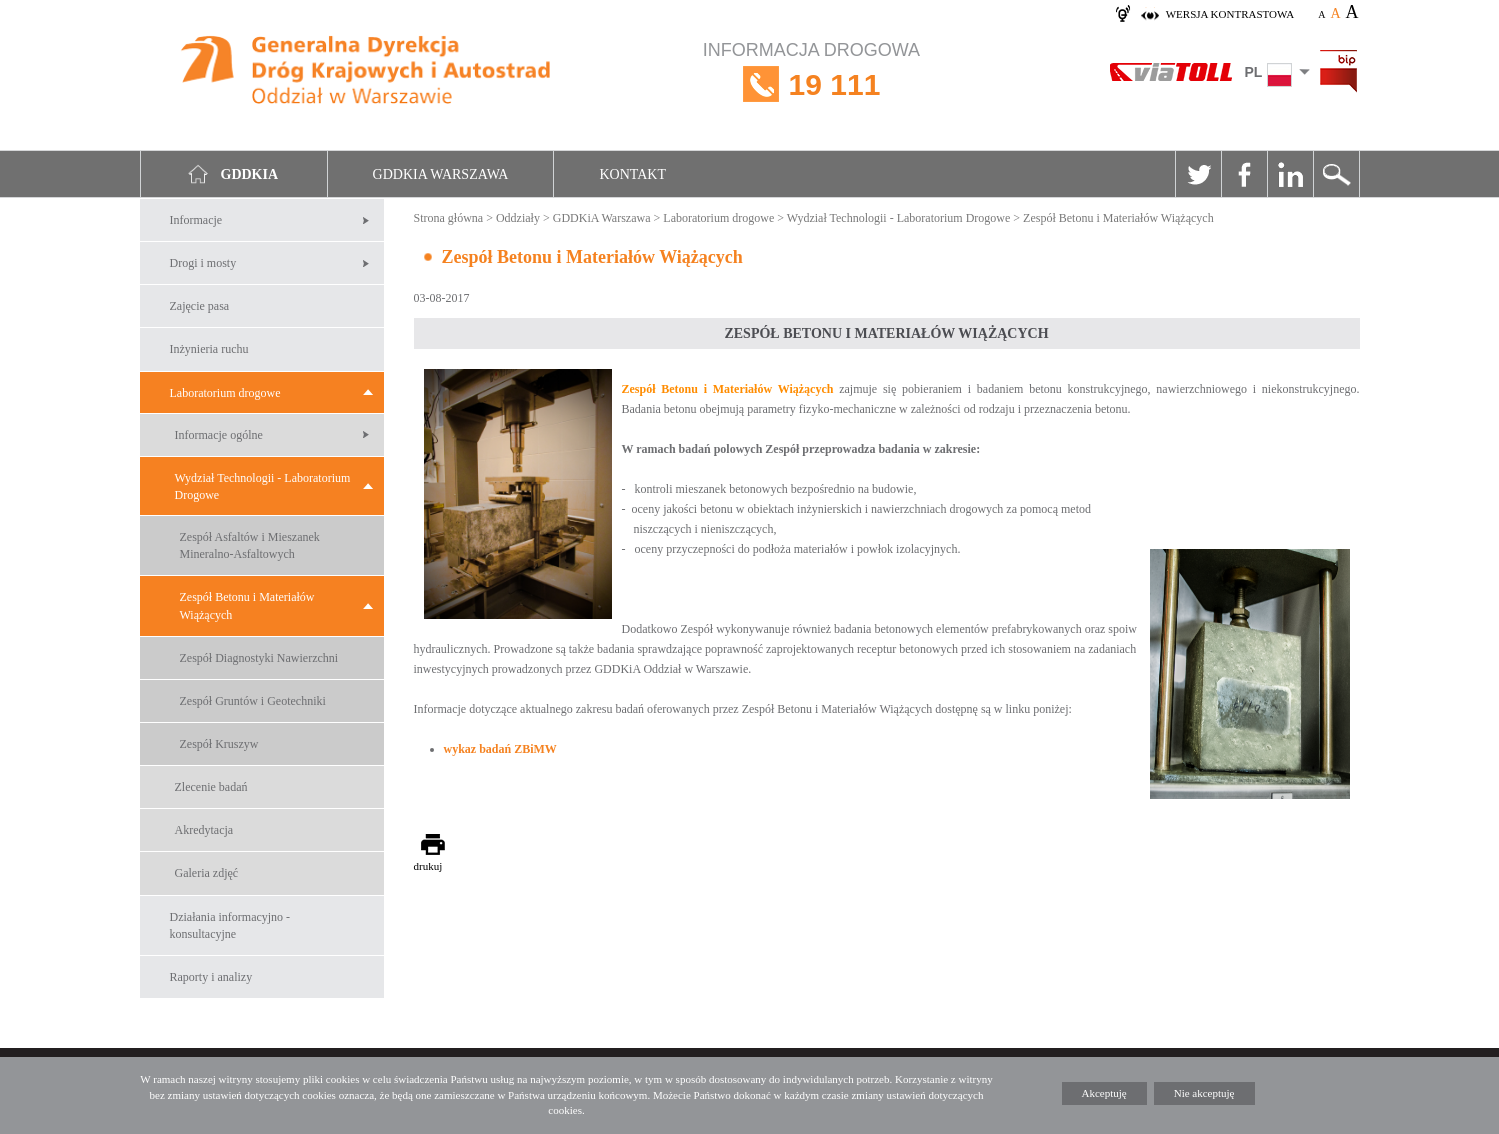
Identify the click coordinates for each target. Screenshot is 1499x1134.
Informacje (196, 220)
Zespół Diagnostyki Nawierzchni (259, 658)
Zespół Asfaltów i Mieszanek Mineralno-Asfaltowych (250, 545)
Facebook (1244, 174)
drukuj (428, 866)
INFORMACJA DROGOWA (811, 84)
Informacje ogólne (219, 435)
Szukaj (1336, 174)
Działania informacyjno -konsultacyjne (230, 925)
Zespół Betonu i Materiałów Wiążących (247, 605)
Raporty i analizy (211, 977)
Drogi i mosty (203, 263)
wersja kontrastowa (1230, 14)
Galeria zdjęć (207, 873)
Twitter (1198, 174)
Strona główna (449, 218)
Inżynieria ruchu (209, 349)
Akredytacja (204, 830)
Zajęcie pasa (200, 306)
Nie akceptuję (1204, 1093)
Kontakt (632, 174)
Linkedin (1290, 174)
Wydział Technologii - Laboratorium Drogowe (263, 486)
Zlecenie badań (211, 787)
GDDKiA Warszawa (602, 218)
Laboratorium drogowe (225, 393)
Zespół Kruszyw (219, 744)
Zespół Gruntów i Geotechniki (253, 701)
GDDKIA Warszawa (441, 174)
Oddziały (518, 218)
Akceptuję (1104, 1093)
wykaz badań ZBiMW (500, 749)
